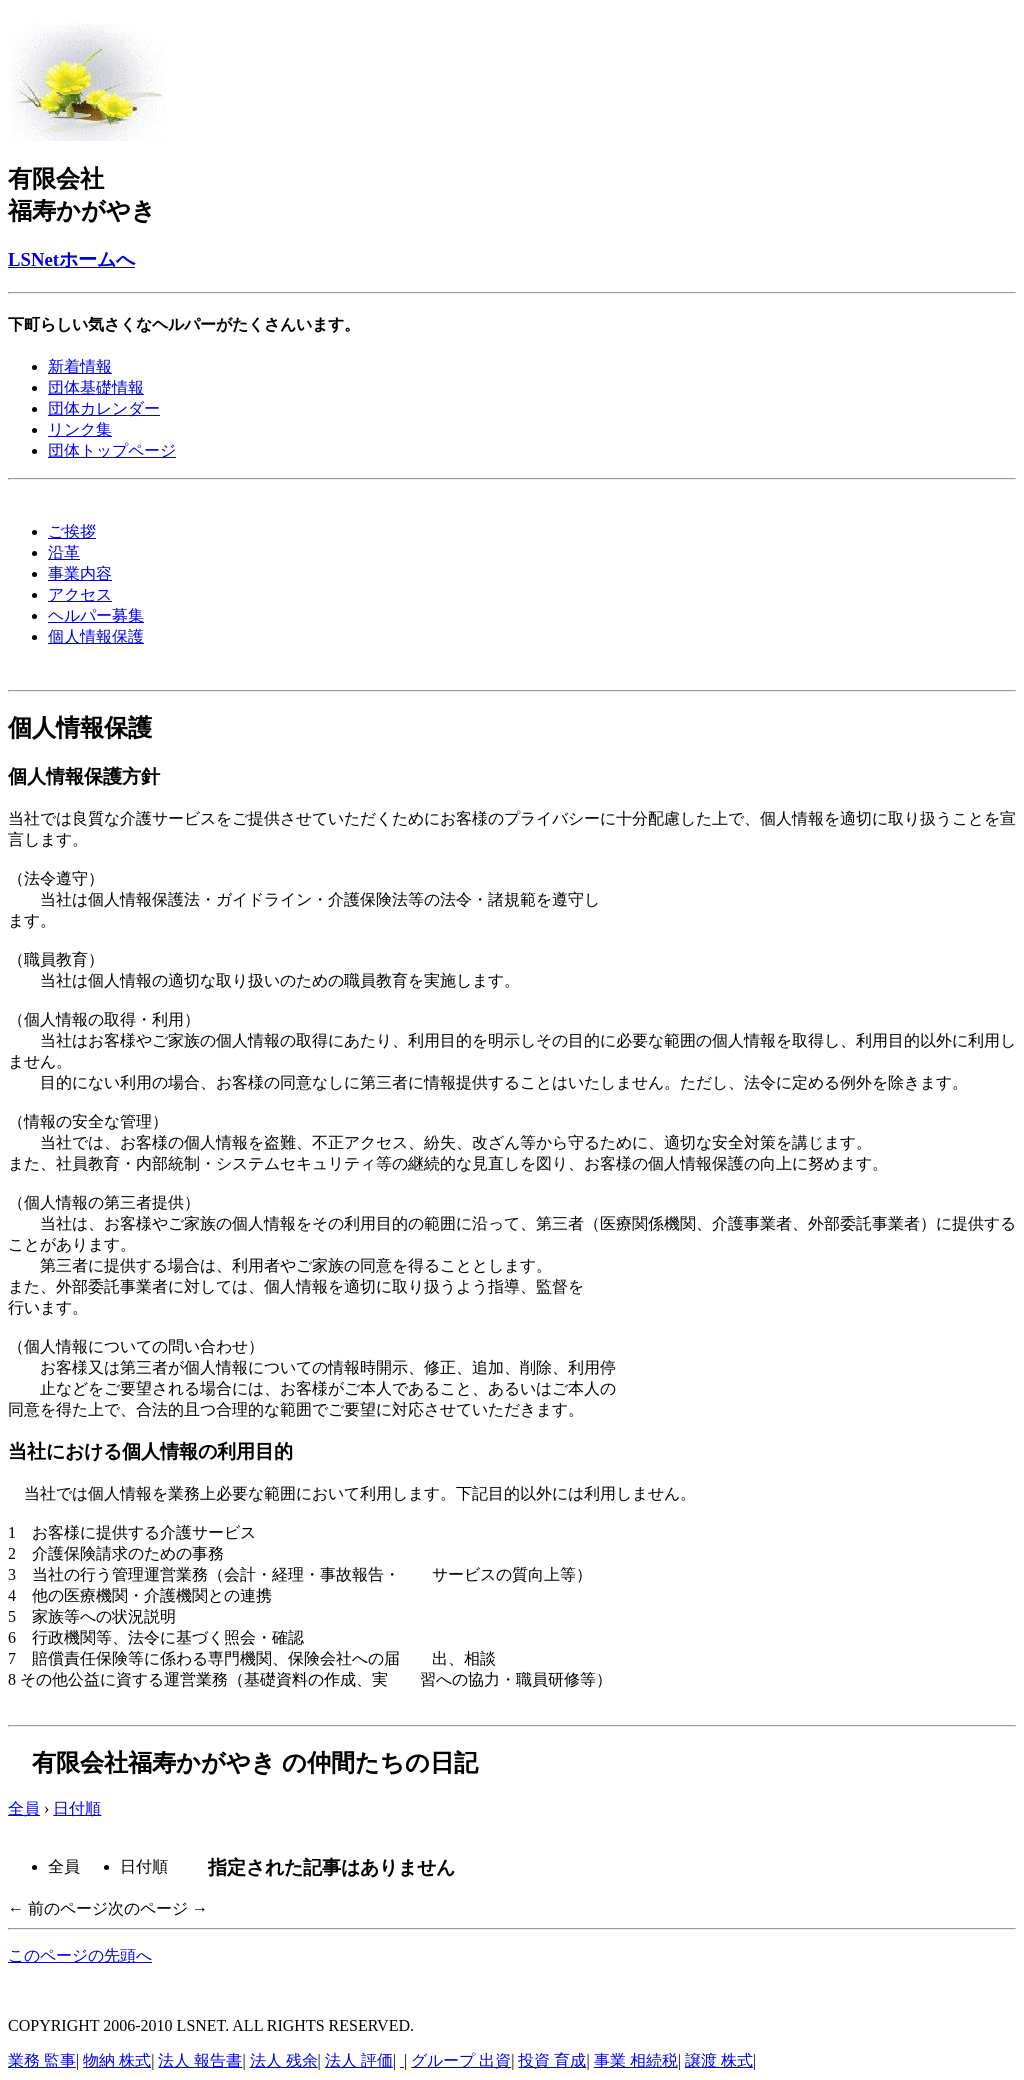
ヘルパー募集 (96, 615)
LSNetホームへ (71, 259)
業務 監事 (42, 2060)
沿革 (64, 552)
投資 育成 (552, 2060)
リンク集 (80, 429)
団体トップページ (112, 450)
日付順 (77, 1808)
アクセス (80, 594)
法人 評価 (359, 2060)
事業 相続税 (636, 2060)
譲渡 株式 (719, 2060)
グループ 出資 (461, 2060)
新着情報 (80, 366)
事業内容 (80, 573)
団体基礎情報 (96, 387)
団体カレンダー (104, 408)
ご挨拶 (72, 531)
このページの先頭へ (80, 1955)
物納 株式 (117, 2060)
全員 (24, 1808)
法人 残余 (284, 2060)
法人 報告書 (200, 2060)
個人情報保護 (96, 636)
